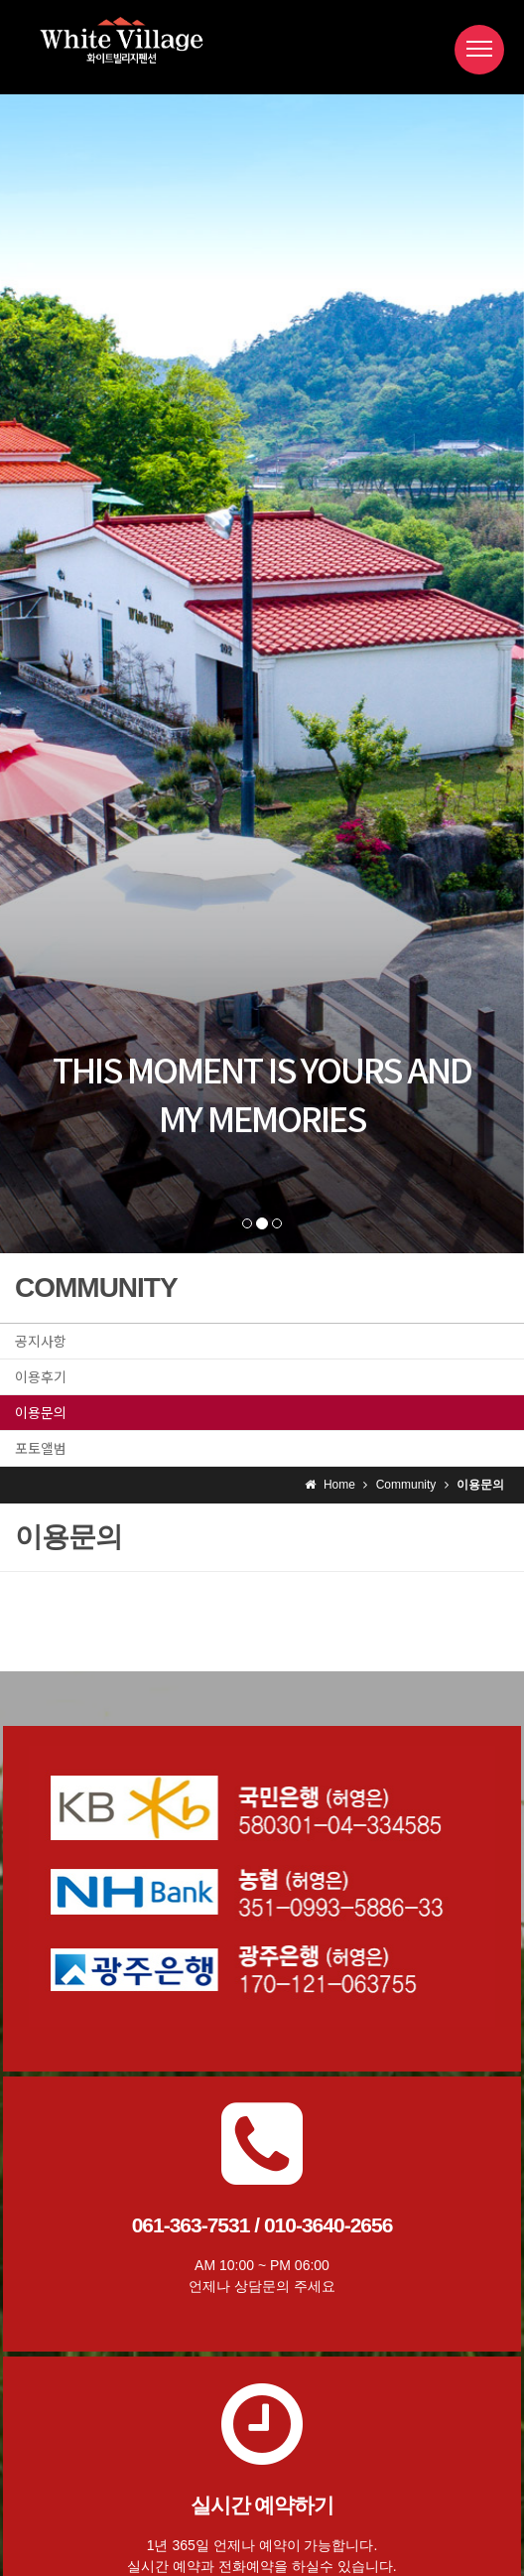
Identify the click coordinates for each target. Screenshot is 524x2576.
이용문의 (40, 1412)
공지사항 (40, 1341)
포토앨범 (40, 1448)
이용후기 (40, 1376)
